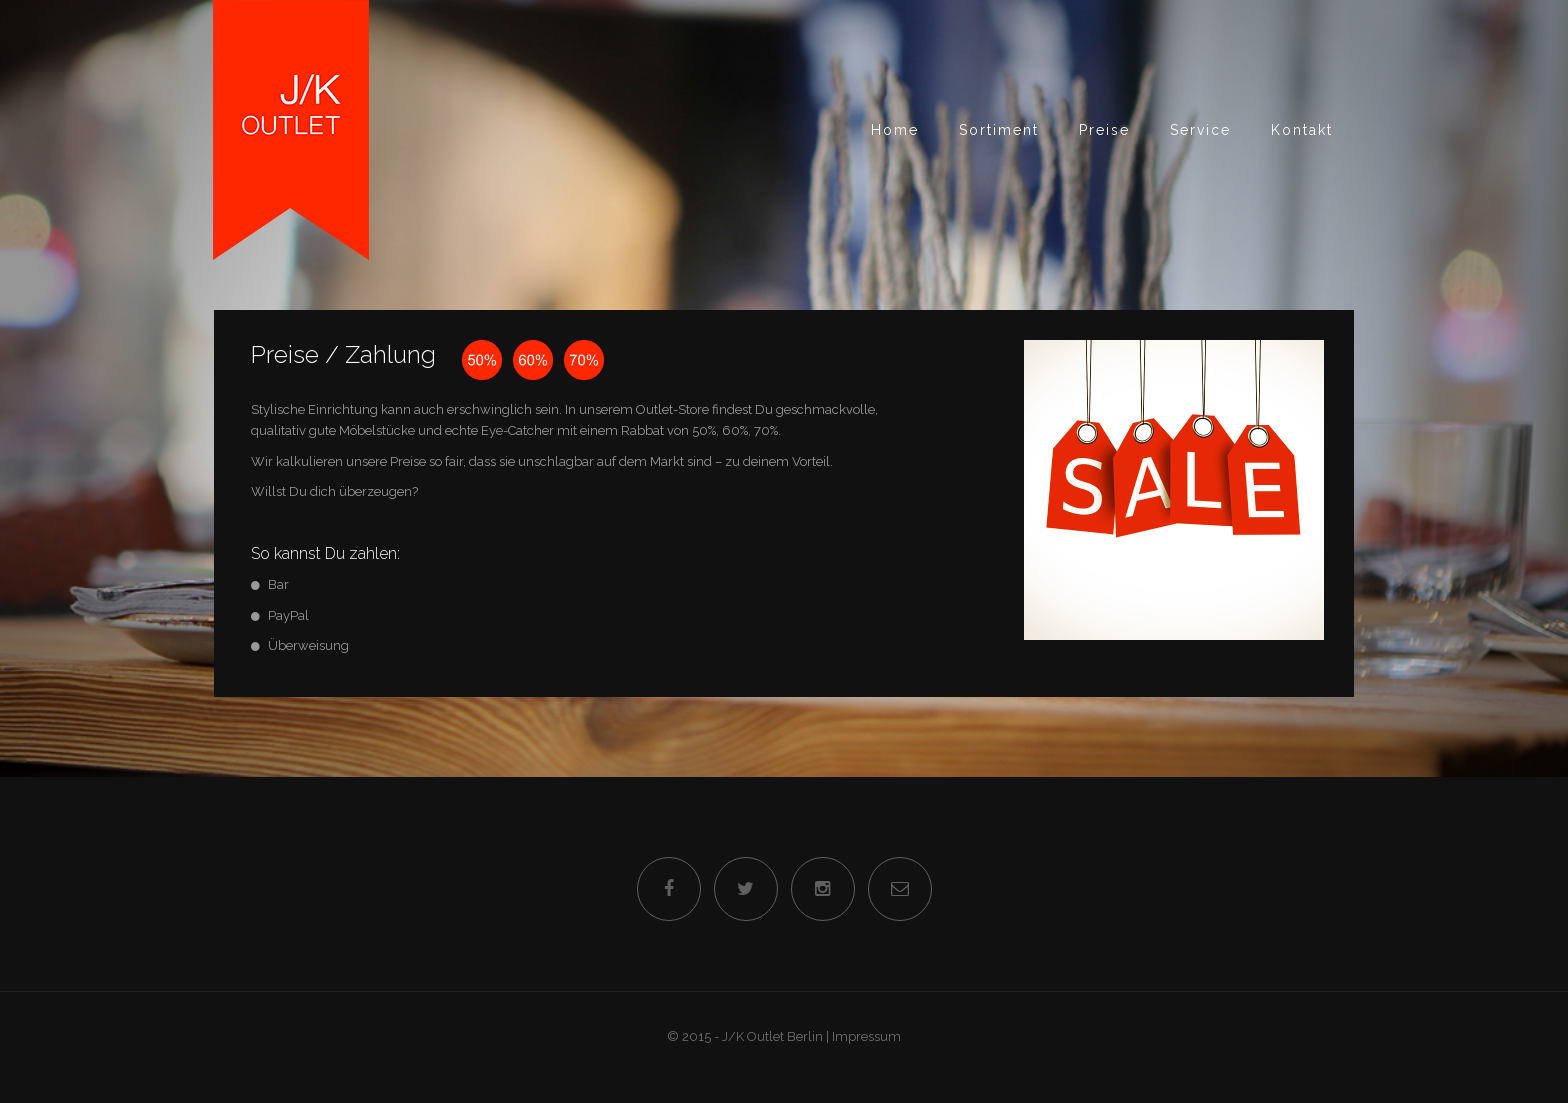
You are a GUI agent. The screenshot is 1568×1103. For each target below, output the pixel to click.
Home (895, 130)
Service (1200, 130)
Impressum (866, 1036)
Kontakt (1302, 130)
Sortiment (999, 130)
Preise (1104, 130)
